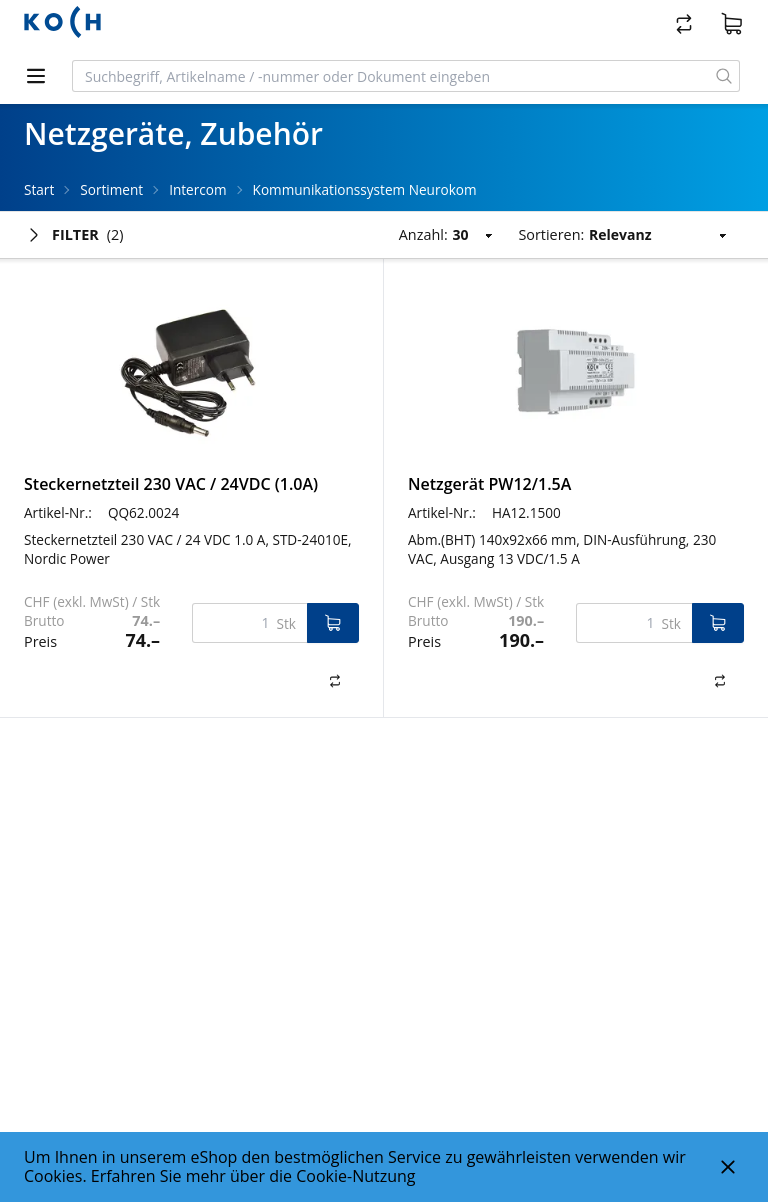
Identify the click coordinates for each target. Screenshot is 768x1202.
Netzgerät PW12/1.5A (489, 484)
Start (39, 189)
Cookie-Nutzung (355, 1176)
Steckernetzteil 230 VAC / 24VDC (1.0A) (171, 484)
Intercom (197, 189)
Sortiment (111, 189)
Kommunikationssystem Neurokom (365, 189)
